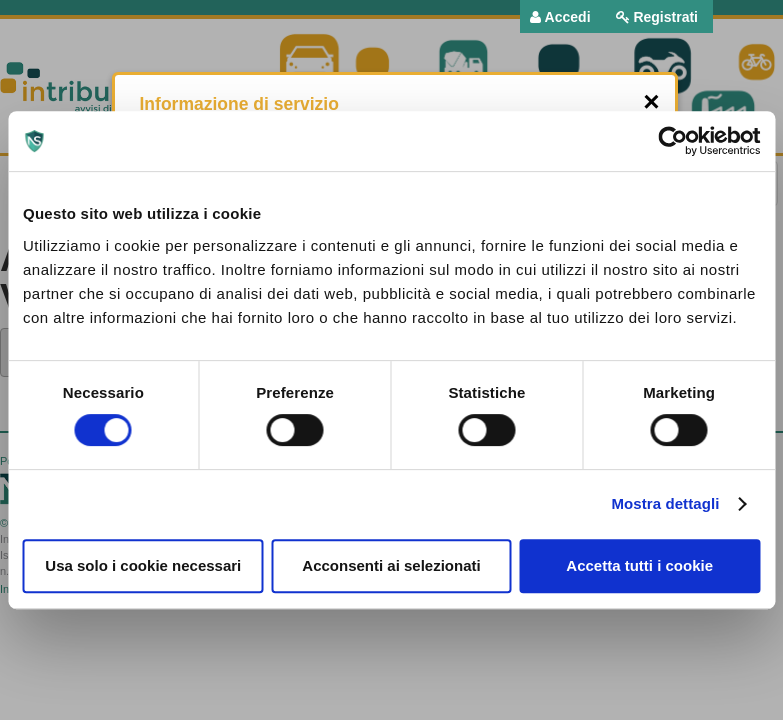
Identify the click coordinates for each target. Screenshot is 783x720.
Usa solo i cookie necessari (143, 565)
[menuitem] (560, 17)
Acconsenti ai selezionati (391, 565)
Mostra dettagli (665, 503)
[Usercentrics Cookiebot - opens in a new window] (672, 141)
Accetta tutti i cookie (639, 565)
